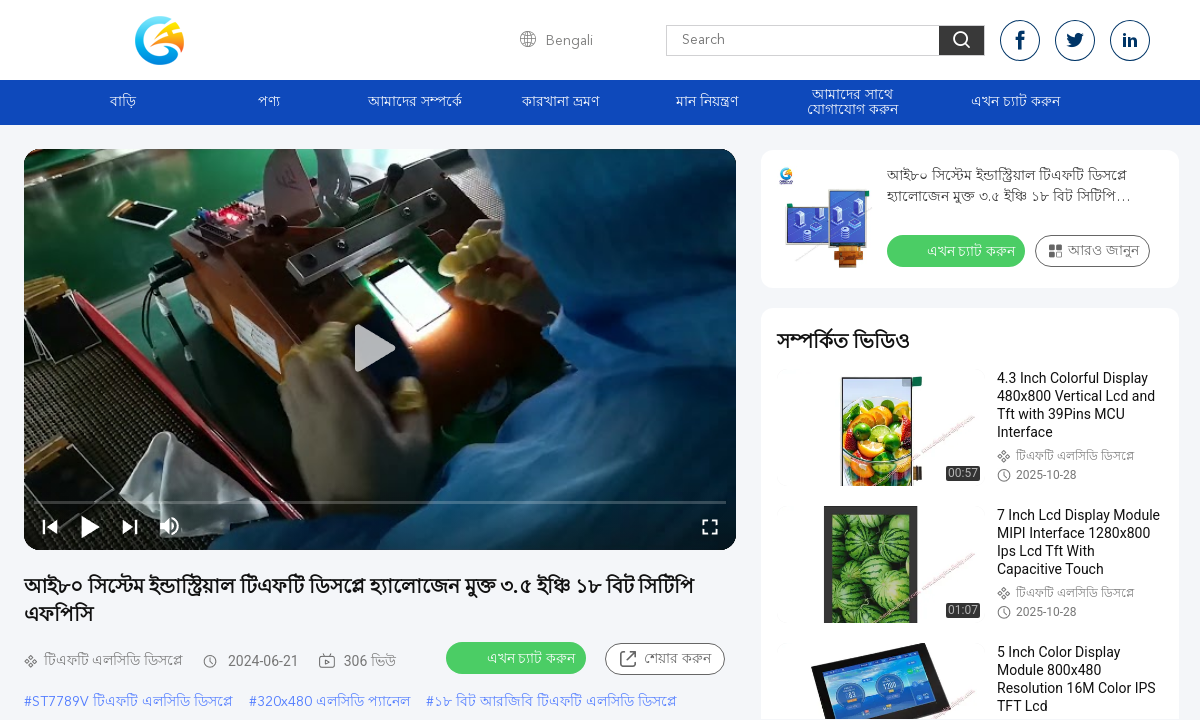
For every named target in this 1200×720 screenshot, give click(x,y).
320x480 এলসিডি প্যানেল (333, 702)
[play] (380, 349)
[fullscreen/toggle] (710, 526)
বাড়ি (123, 102)
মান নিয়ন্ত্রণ (707, 102)
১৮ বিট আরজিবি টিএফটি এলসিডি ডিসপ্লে (555, 702)
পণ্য (269, 102)
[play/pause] (90, 526)
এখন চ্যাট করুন (1015, 102)
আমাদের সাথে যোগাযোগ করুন (852, 102)
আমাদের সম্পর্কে (415, 102)
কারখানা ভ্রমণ (560, 102)
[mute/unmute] (170, 526)
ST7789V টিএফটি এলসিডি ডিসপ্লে (132, 702)
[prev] (50, 526)
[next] (130, 526)
